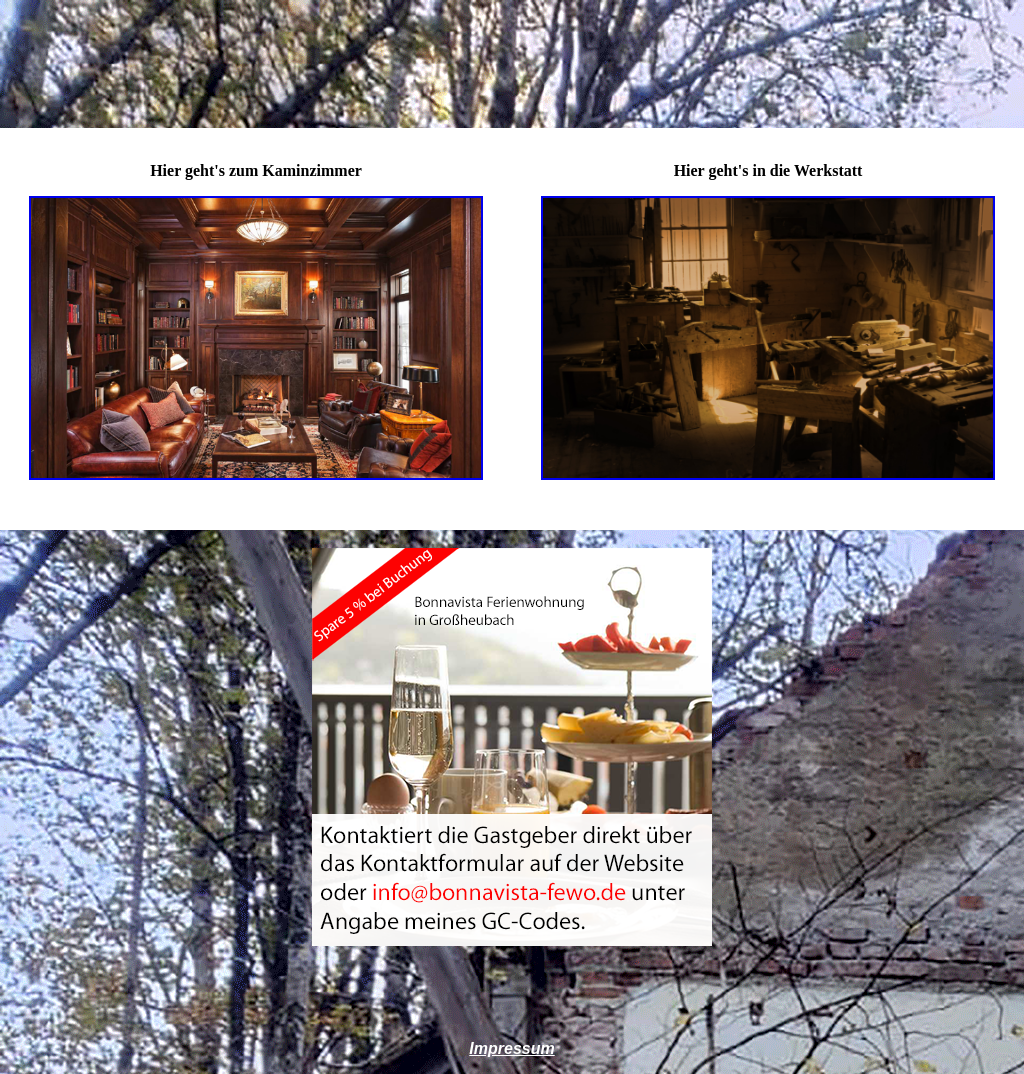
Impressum (511, 1048)
